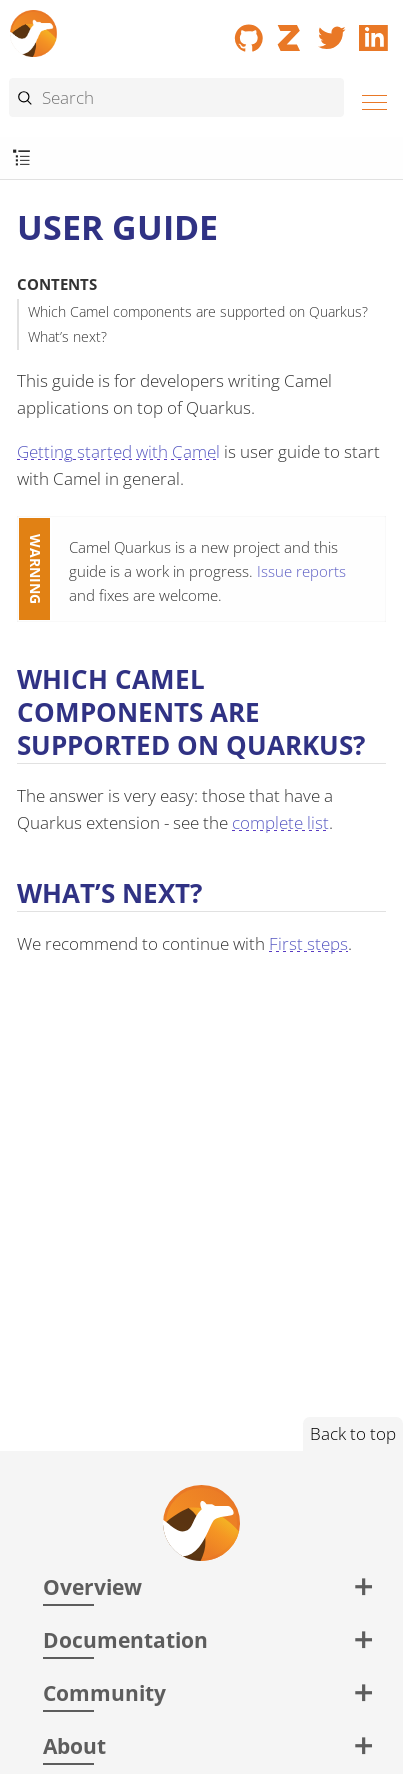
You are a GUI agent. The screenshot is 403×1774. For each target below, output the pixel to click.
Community (104, 1692)
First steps (308, 943)
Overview (92, 1586)
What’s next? (67, 336)
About (74, 1745)
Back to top (353, 1433)
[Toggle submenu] (21, 158)
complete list (280, 822)
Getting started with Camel (118, 451)
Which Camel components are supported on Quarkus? (198, 311)
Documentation (125, 1639)
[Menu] (369, 99)
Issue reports (301, 571)
